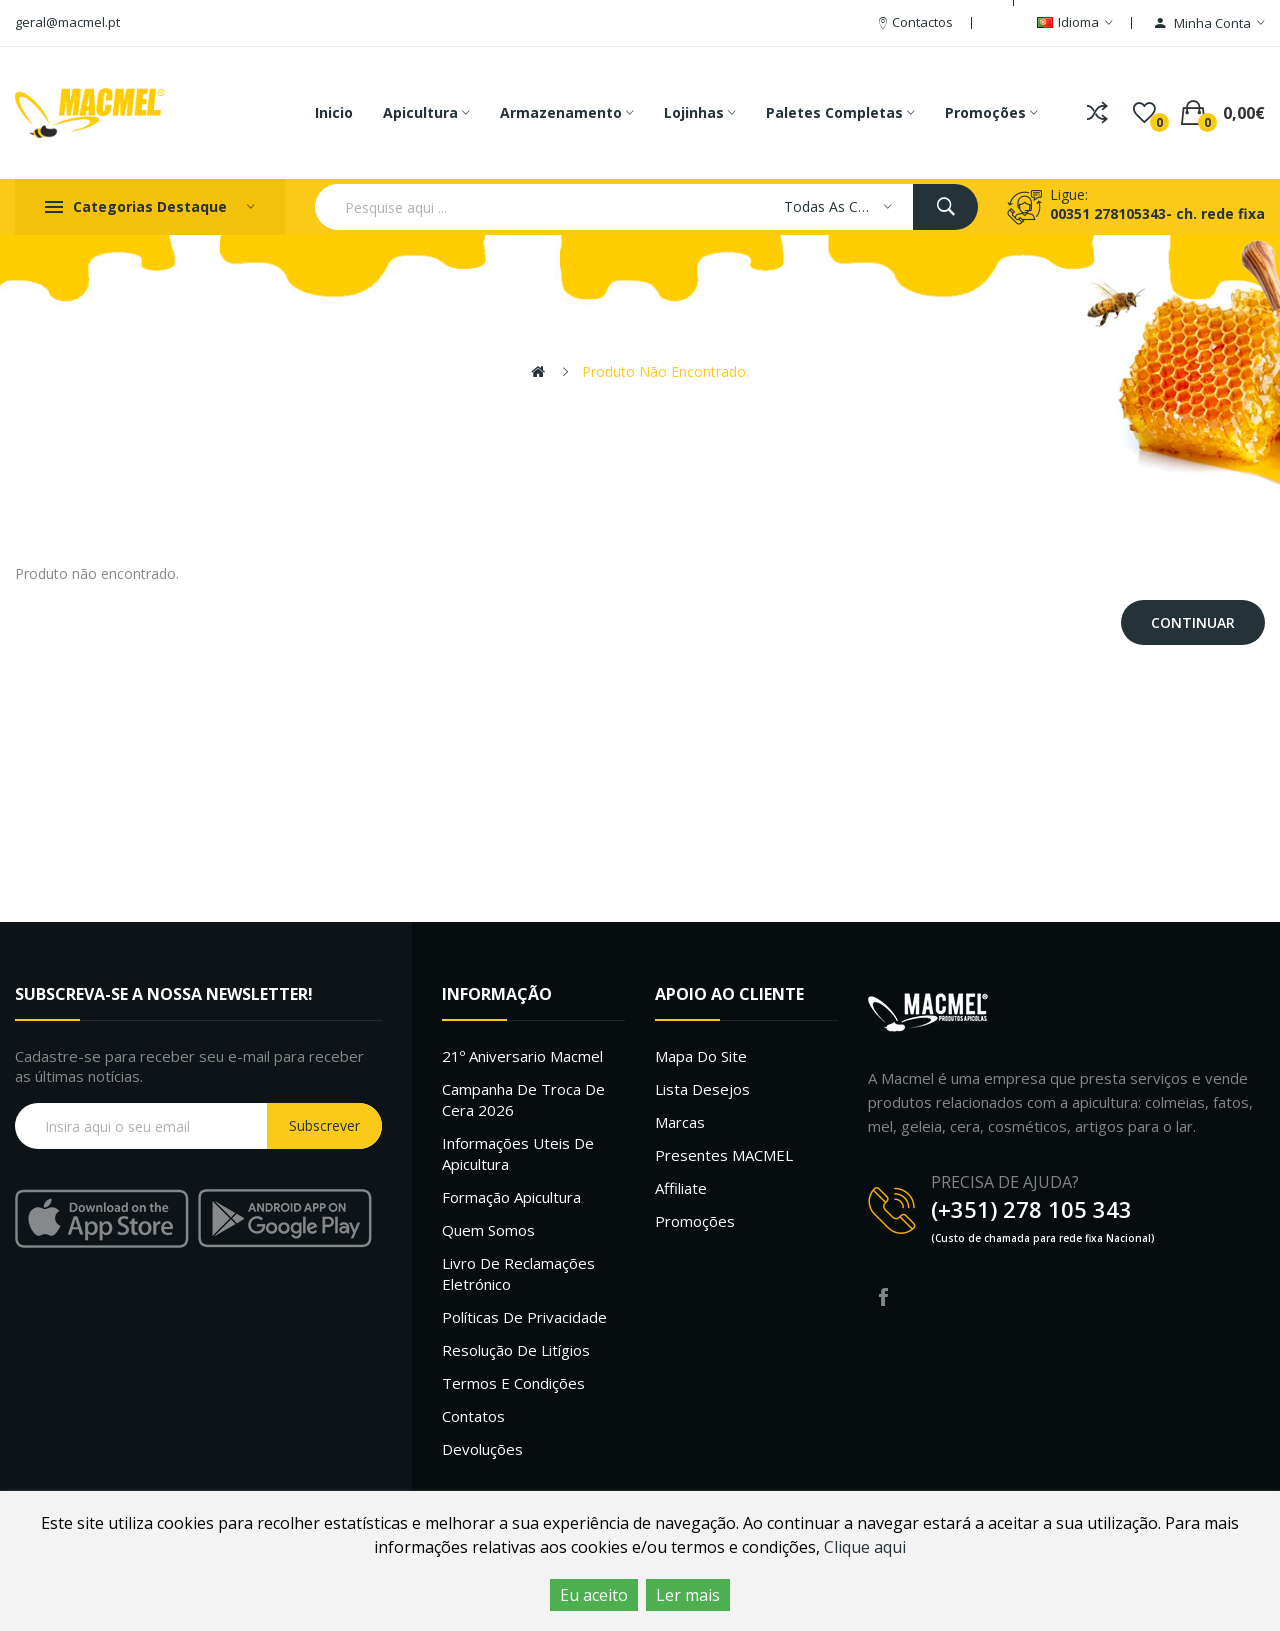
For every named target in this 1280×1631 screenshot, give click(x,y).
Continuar (1193, 622)
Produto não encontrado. (665, 371)
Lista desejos (702, 1089)
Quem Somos (488, 1230)
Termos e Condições (513, 1383)
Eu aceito (594, 1595)
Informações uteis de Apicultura (518, 1153)
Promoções (695, 1221)
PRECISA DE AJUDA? (1005, 1182)
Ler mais (688, 1595)
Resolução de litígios (516, 1350)
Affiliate (681, 1188)
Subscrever (324, 1125)
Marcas (680, 1122)
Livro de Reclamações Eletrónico (518, 1273)
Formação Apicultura (511, 1197)
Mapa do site (701, 1056)
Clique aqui (865, 1547)
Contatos (473, 1416)
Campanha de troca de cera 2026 (523, 1099)
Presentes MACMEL (724, 1155)
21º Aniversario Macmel (522, 1056)
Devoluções (482, 1449)
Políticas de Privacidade (524, 1317)
